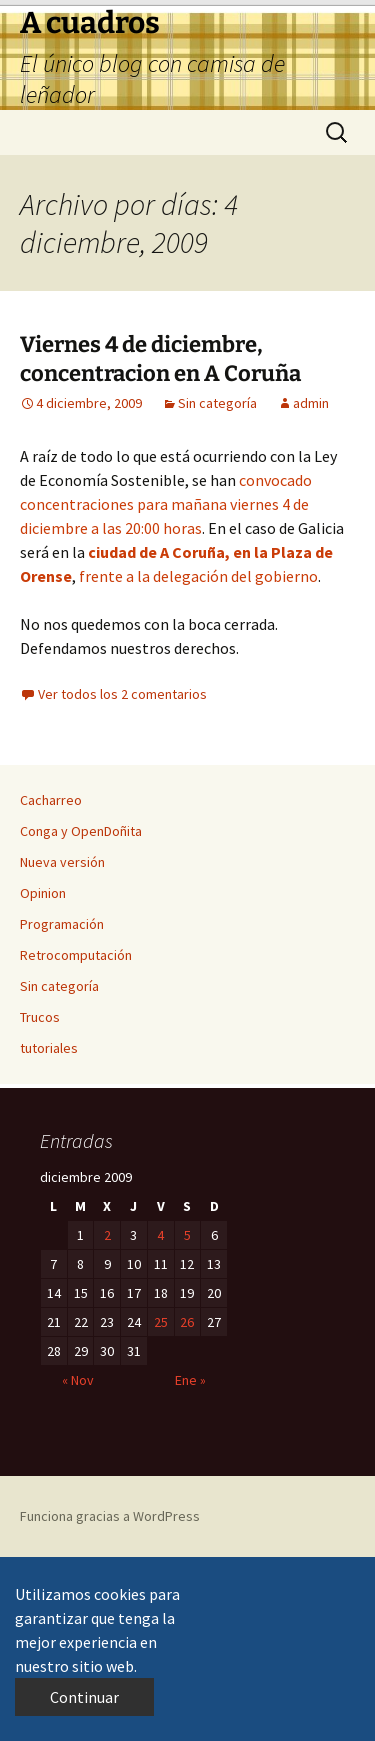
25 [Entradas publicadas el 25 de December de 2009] (161, 1322)
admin (311, 403)
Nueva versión (62, 862)
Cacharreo (51, 800)
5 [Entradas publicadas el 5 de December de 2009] (187, 1235)
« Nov (78, 1380)
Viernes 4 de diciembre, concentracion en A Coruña (160, 359)
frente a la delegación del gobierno (197, 576)
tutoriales (49, 1048)
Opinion (43, 893)
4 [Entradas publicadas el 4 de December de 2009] (160, 1235)
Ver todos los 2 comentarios (122, 694)
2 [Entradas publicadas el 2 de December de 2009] (107, 1235)
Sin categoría (217, 403)
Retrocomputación (76, 955)
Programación (62, 924)
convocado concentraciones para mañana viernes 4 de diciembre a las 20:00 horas (166, 504)
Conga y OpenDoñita (81, 831)
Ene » (190, 1380)
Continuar (84, 1697)
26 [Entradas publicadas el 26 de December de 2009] (187, 1322)
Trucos (40, 1017)
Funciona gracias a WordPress (110, 1516)
